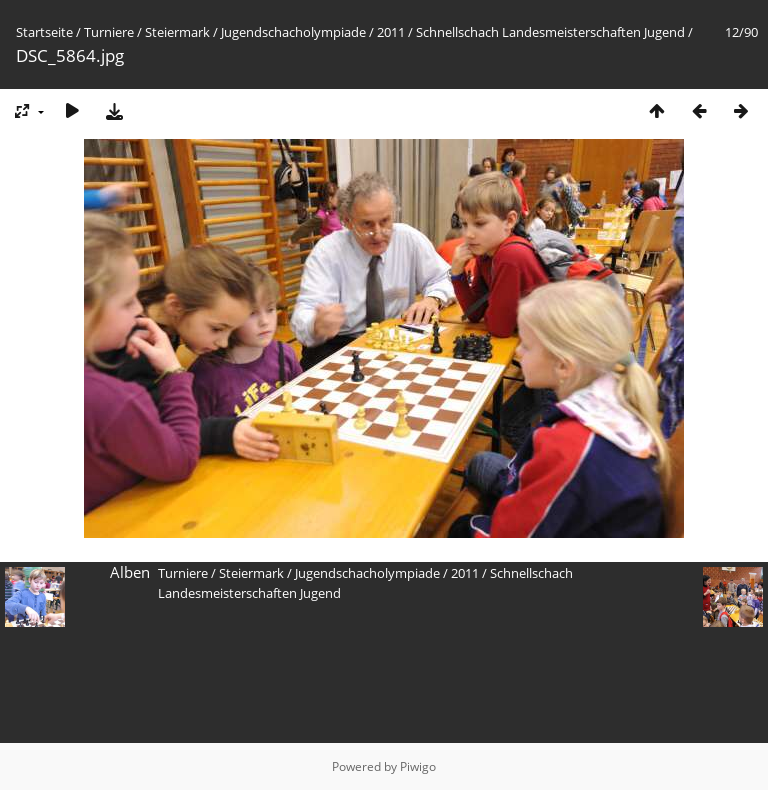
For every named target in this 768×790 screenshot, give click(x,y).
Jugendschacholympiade (293, 32)
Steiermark (177, 32)
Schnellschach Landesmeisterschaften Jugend (550, 32)
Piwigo (418, 766)
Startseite (44, 32)
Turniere (109, 32)
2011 (391, 32)
